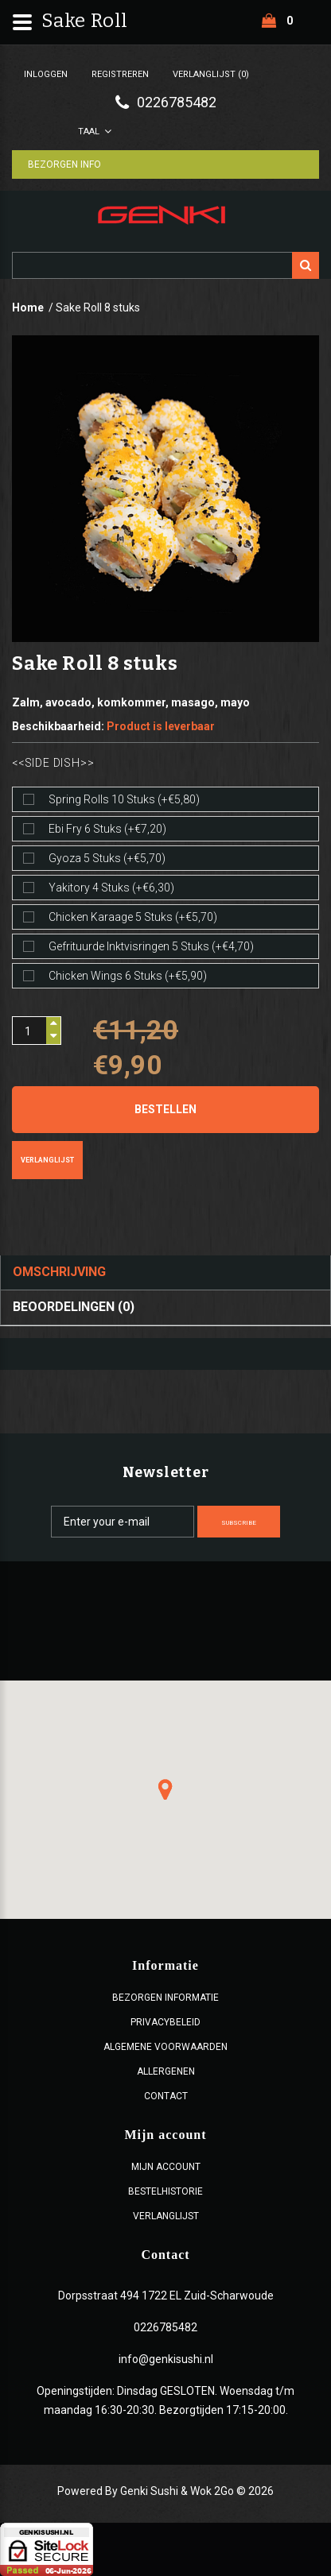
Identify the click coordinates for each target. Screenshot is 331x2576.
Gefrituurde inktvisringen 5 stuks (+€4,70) (151, 946)
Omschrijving (59, 1271)
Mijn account (166, 2166)
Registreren (120, 74)
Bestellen (165, 1109)
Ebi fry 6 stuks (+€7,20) (107, 828)
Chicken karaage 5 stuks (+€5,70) (133, 917)
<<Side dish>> (53, 762)
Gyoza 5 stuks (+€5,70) (107, 858)
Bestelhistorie (165, 2191)
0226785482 (165, 2327)
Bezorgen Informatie (165, 1997)
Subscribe (238, 1522)
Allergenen (166, 2071)
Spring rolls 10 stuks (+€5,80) (124, 799)
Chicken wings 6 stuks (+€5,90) (128, 975)
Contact (166, 2096)
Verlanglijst (47, 1160)
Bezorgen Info (64, 164)
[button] (165, 1789)
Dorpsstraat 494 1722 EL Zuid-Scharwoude (166, 2295)
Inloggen (46, 74)
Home (28, 307)
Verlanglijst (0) (211, 74)
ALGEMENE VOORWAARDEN (165, 2046)
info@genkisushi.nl (166, 2359)
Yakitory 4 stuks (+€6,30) (111, 887)
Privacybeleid (165, 2022)
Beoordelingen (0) (73, 1306)
